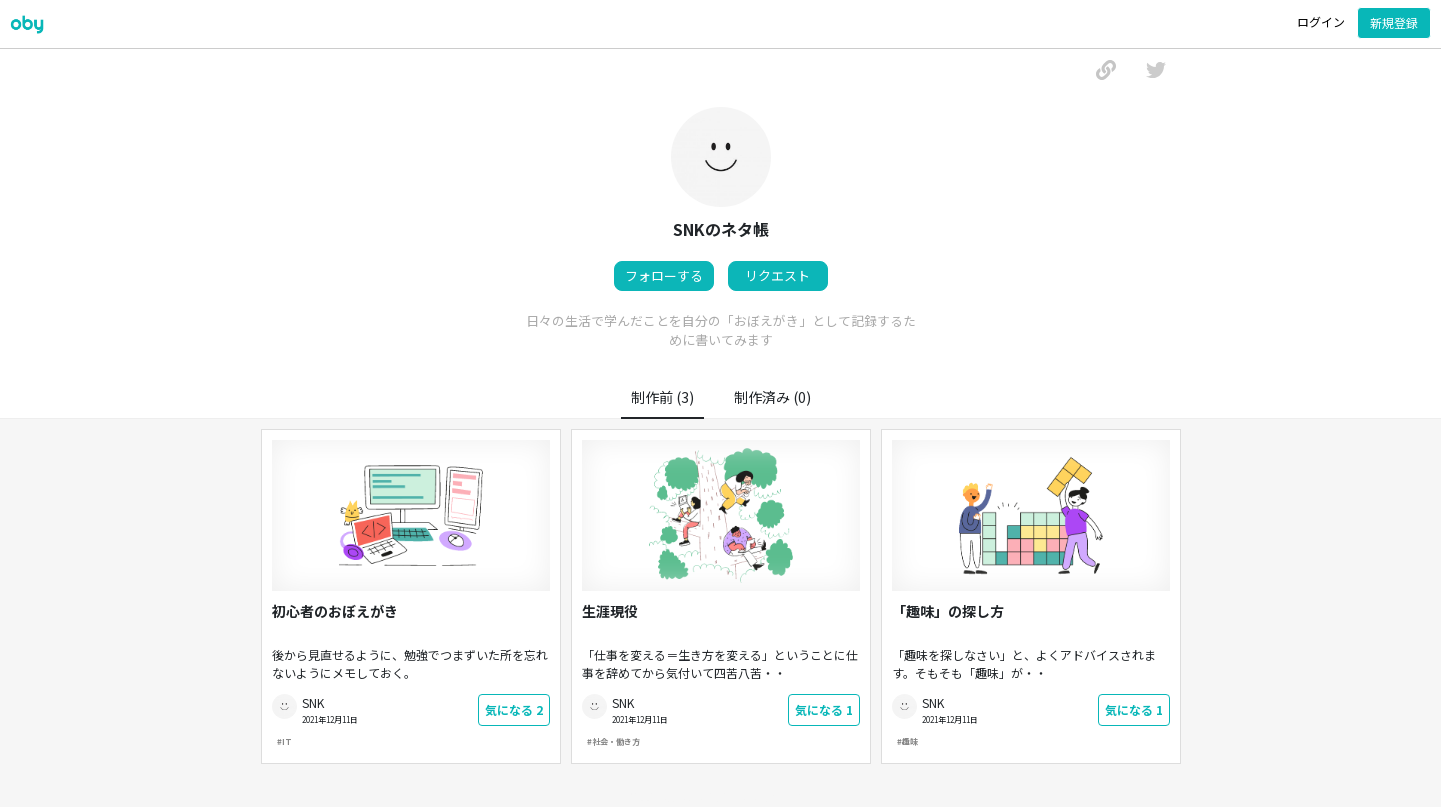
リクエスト (777, 275)
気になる (514, 709)
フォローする (664, 275)
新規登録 (1394, 22)
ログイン (1321, 21)
